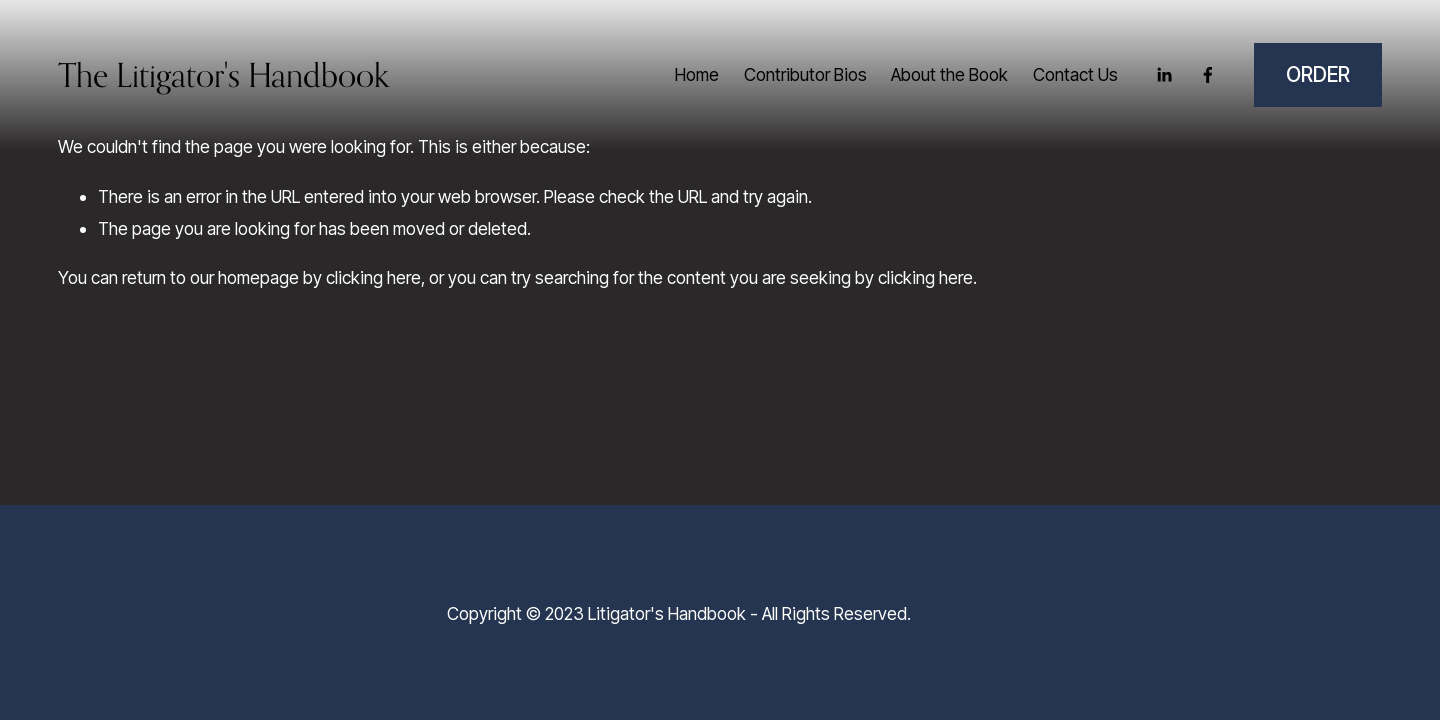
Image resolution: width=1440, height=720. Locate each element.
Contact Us (1075, 74)
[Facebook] (1208, 75)
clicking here (373, 277)
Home (697, 74)
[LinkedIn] (1164, 75)
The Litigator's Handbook (223, 75)
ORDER (1318, 74)
